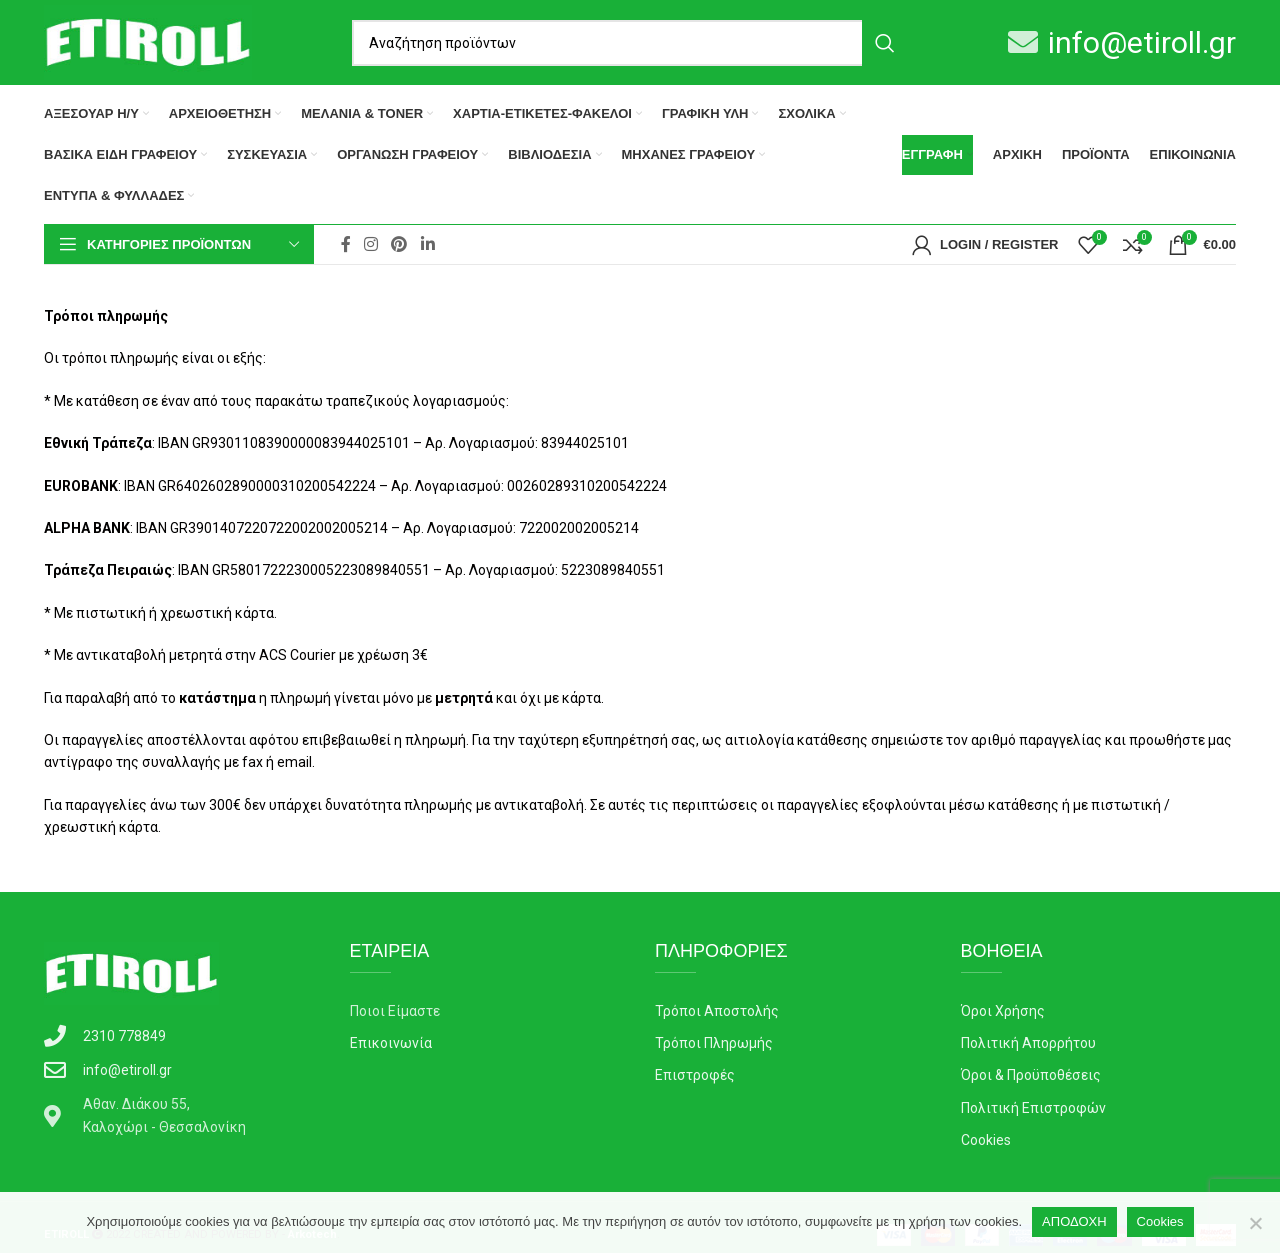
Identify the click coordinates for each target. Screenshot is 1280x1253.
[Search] (630, 43)
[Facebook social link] (345, 244)
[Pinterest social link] (399, 244)
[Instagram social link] (370, 244)
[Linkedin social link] (427, 244)
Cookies (1160, 1221)
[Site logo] (148, 41)
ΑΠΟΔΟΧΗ (1074, 1221)
